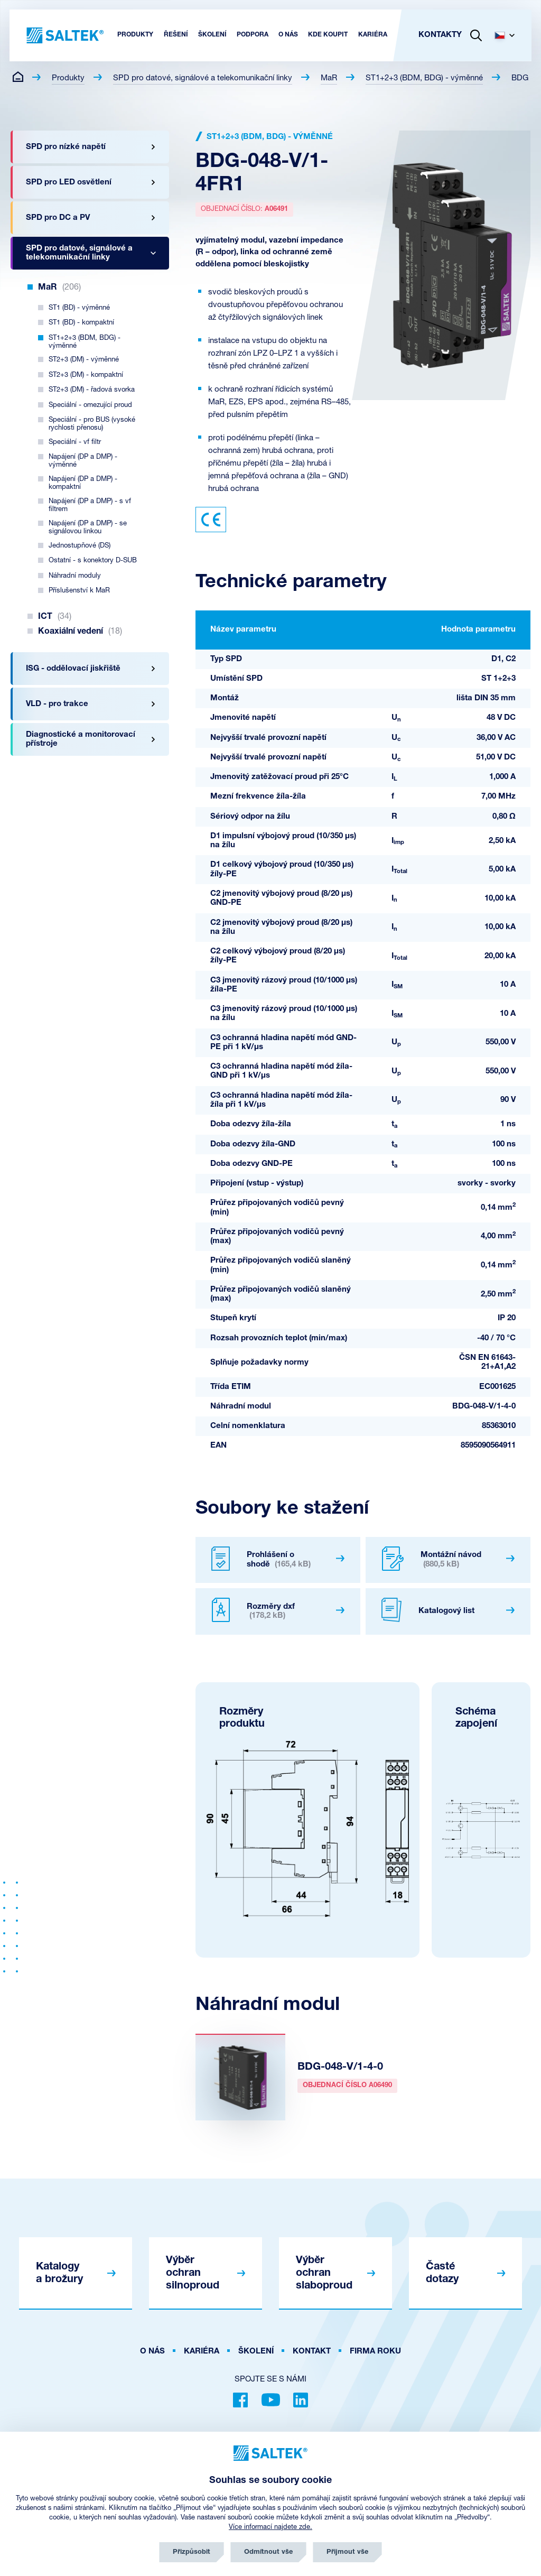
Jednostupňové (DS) (79, 545)
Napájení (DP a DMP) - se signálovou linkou (88, 527)
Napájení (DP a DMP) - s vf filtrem (90, 505)
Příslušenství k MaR (79, 590)
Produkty (68, 78)
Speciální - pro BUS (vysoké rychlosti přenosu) (92, 423)
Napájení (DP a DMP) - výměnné (83, 460)
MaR (329, 78)
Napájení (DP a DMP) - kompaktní (83, 483)
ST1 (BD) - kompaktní (81, 322)
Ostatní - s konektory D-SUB (93, 560)
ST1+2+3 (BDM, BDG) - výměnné (424, 78)
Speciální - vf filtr (75, 442)
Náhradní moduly (75, 575)
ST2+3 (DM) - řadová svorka (92, 389)
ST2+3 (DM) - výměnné (84, 359)
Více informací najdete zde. (270, 2527)
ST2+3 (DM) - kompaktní (86, 375)
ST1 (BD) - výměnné (79, 307)
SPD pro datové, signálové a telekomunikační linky (202, 78)
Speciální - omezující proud (90, 405)
